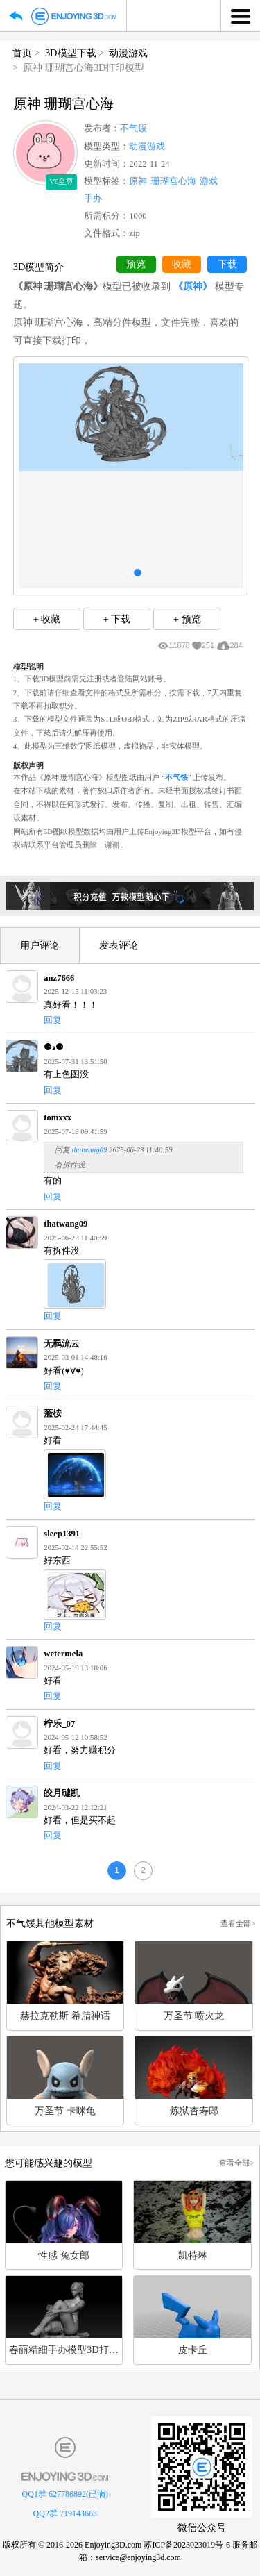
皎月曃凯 (62, 1793)
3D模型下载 (70, 52)
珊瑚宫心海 (173, 181)
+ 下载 (117, 618)
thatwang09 (89, 1149)
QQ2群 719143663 (65, 2513)
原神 (138, 181)
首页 (22, 52)
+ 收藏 (47, 618)
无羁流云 (62, 1344)
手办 (93, 198)
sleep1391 (62, 1533)
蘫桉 (53, 1413)
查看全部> (237, 1923)
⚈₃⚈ (54, 1047)
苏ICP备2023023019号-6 (187, 2545)
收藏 (181, 264)
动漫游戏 (128, 52)
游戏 (209, 181)
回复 (53, 1020)
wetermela (63, 1654)
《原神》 (192, 286)
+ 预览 (187, 618)
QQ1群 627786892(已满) (65, 2494)
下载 (227, 264)
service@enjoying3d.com (138, 2557)
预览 (136, 264)
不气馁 (133, 128)
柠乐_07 (59, 1724)
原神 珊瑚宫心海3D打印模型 (83, 67)
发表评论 (118, 945)
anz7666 (59, 978)
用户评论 (39, 945)
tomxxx (57, 1117)
